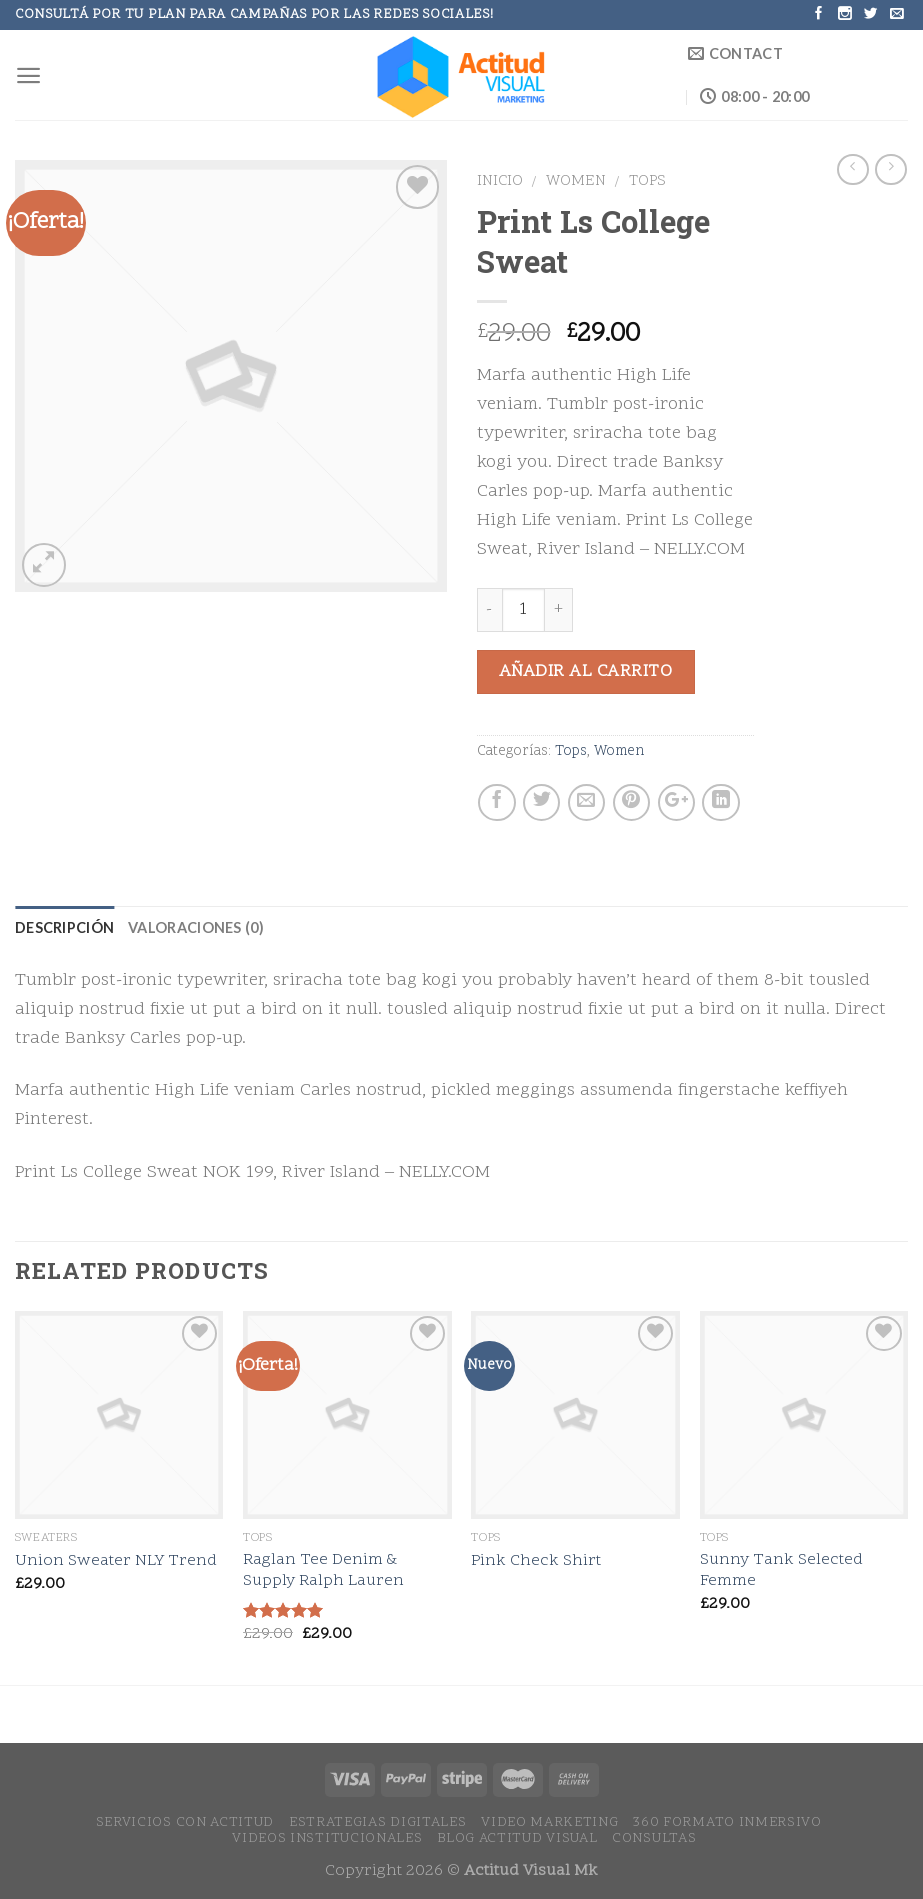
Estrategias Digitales (378, 1822)
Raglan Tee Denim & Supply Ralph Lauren (323, 1571)
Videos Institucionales (327, 1838)
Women (576, 181)
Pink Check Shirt (536, 1561)
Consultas (654, 1838)
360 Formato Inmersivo (727, 1822)
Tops (647, 181)
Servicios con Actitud (185, 1822)
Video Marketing (549, 1822)
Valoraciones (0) (196, 927)
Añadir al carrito (586, 672)
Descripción (64, 927)
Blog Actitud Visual (517, 1838)
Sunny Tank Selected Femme (781, 1571)
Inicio (500, 181)
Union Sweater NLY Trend (116, 1561)
